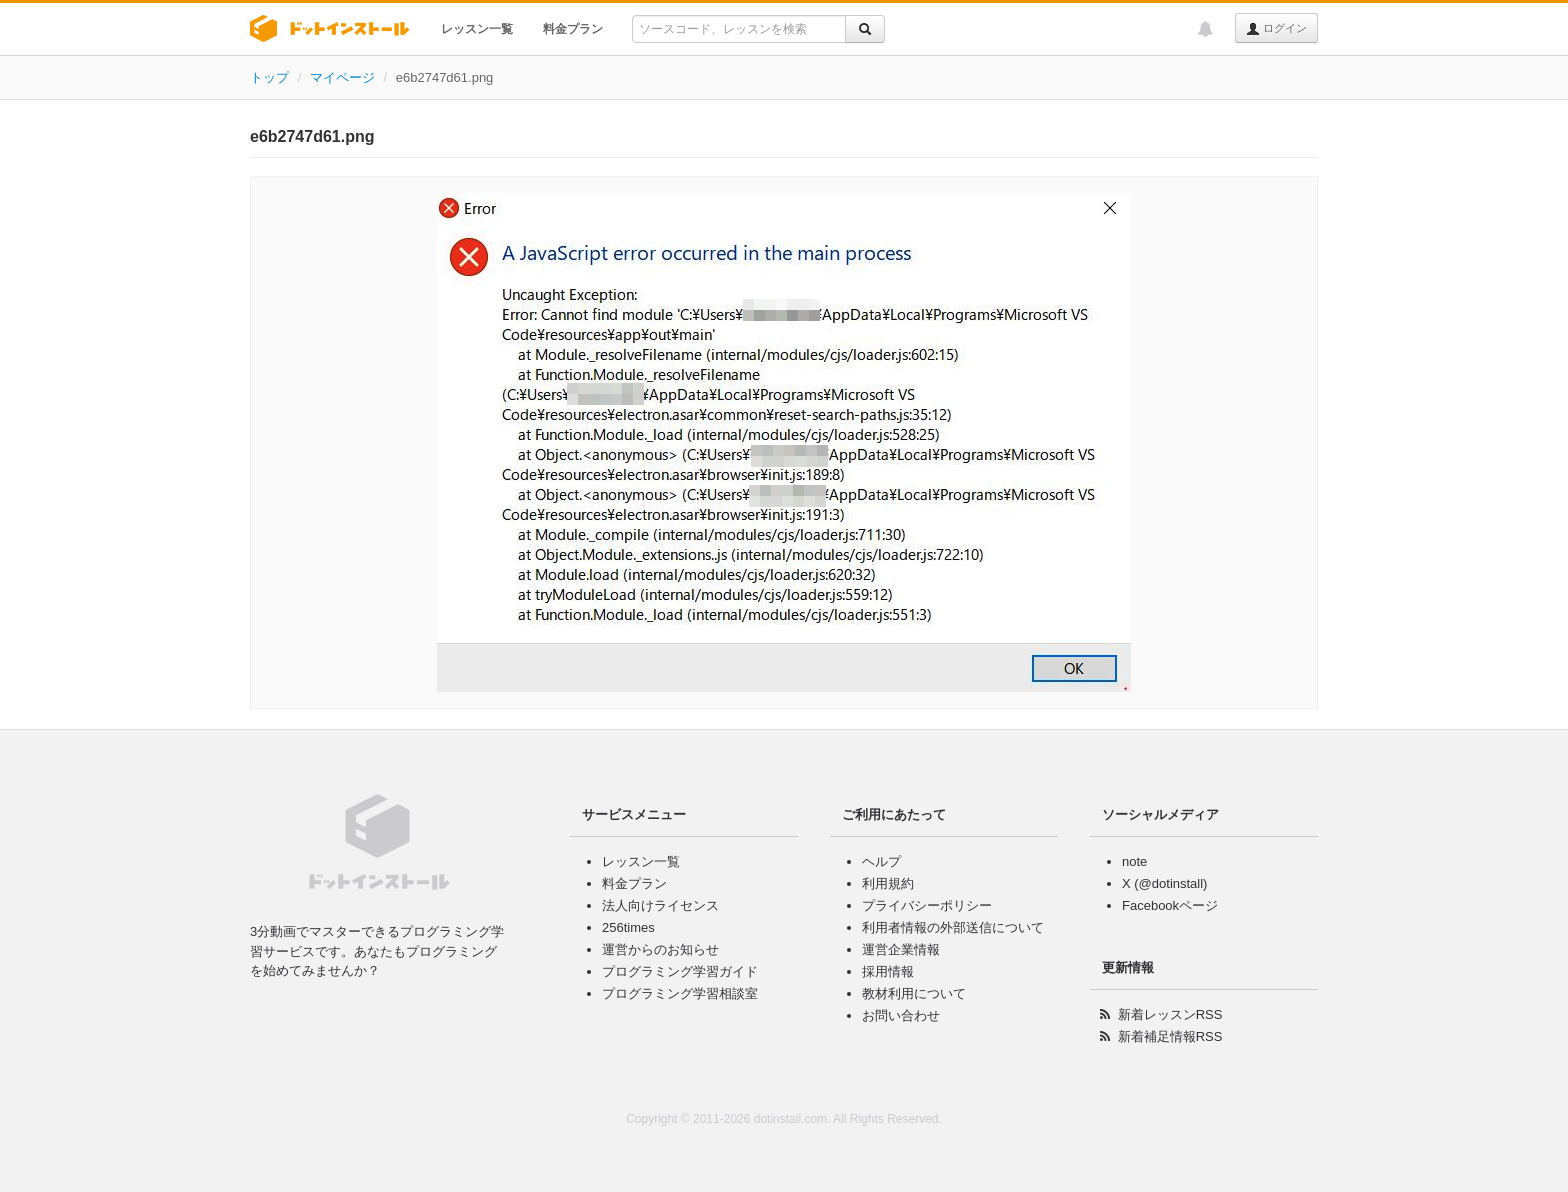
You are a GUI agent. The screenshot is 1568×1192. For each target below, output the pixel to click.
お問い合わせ (901, 1015)
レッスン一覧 (477, 29)
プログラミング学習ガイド (680, 971)
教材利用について (914, 993)
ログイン (1276, 29)
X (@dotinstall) (1164, 883)
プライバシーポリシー (927, 905)
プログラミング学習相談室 (680, 993)
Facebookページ (1170, 905)
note (1134, 861)
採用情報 (888, 971)
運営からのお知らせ (660, 949)
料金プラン (573, 29)
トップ (269, 77)
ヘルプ (881, 861)
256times (628, 927)
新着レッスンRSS (1170, 1014)
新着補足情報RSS (1170, 1036)
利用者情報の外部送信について (953, 927)
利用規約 (888, 883)
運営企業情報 (901, 949)
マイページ (342, 77)
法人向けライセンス (660, 905)
